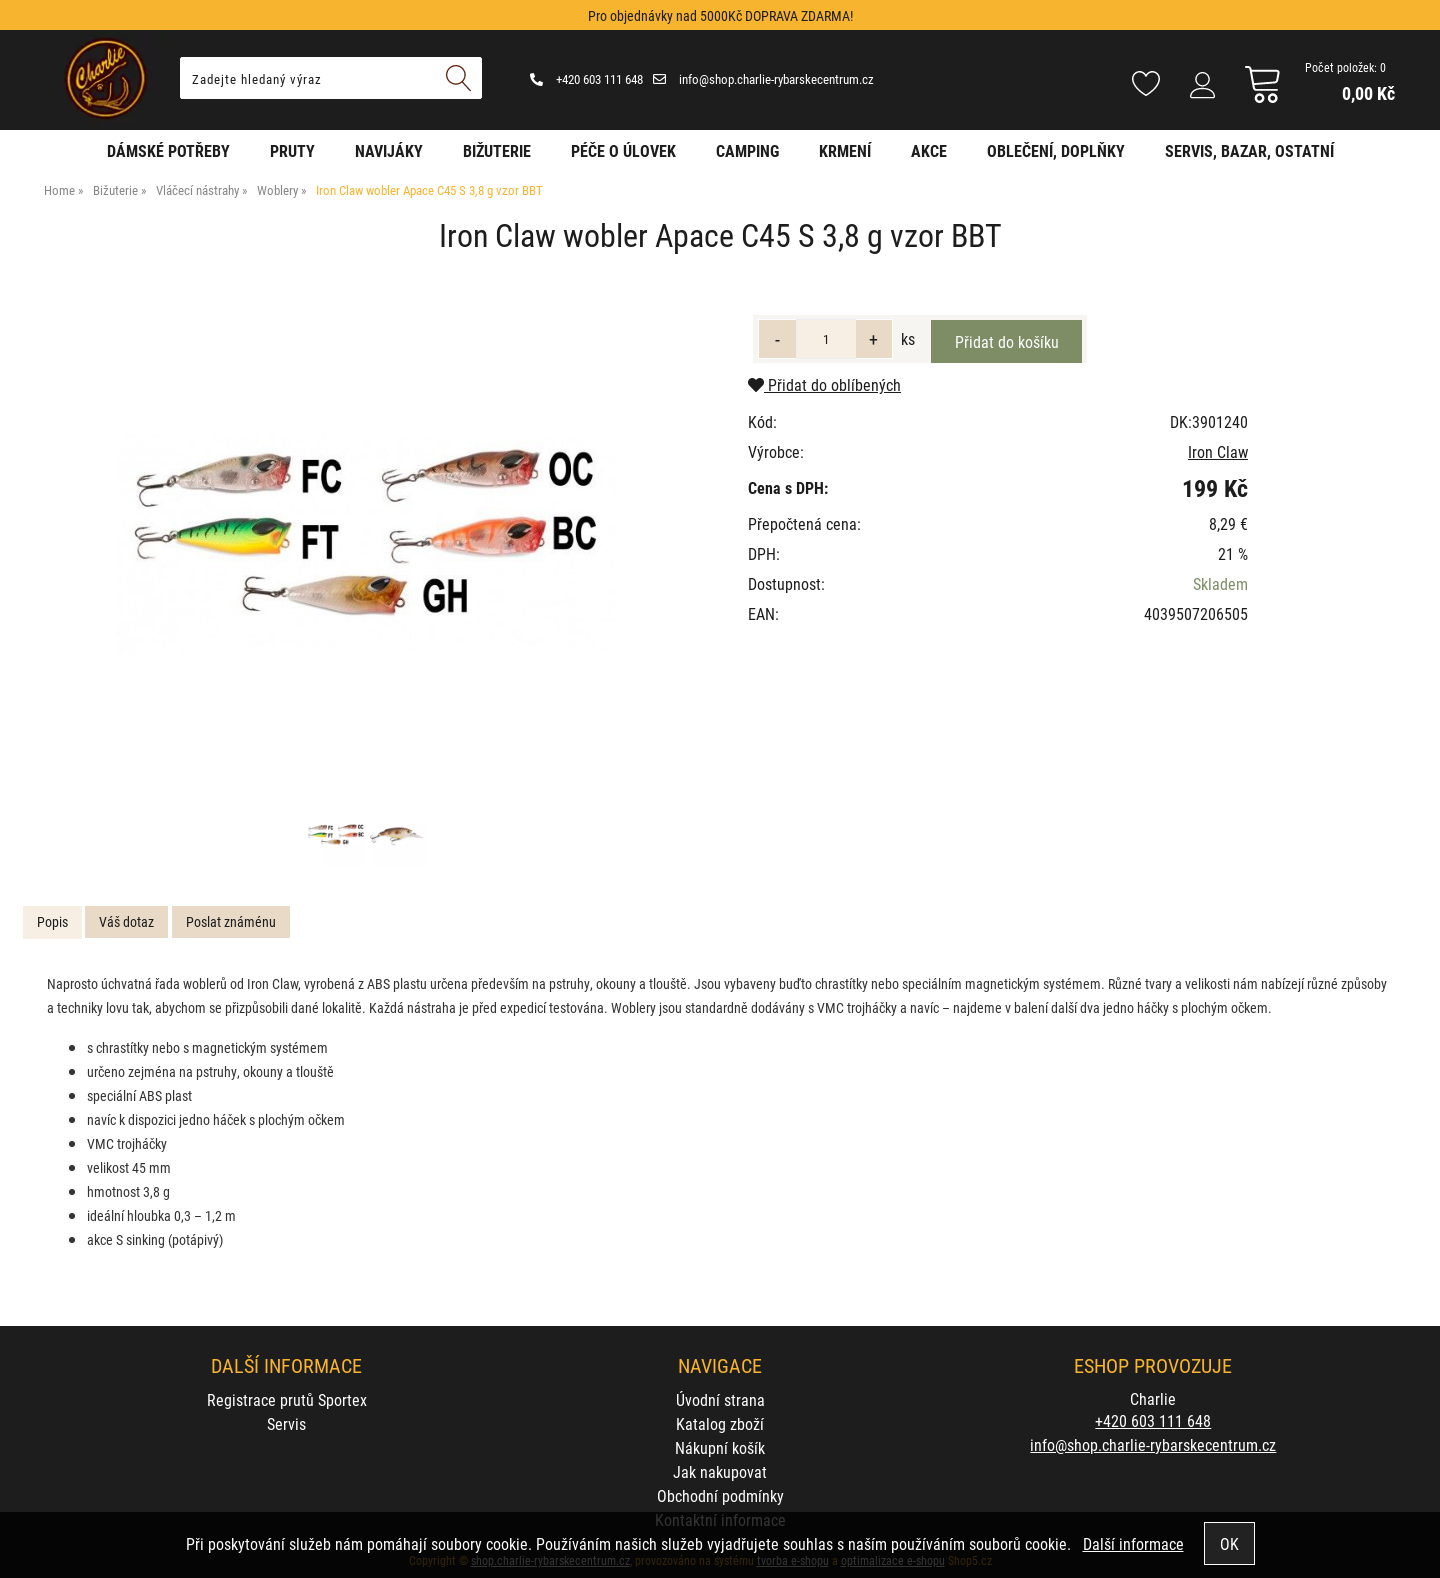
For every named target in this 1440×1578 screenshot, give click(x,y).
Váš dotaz (126, 921)
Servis (286, 1423)
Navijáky (389, 150)
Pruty (292, 150)
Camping (747, 150)
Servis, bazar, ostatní (1249, 150)
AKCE (929, 150)
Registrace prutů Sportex (287, 1399)
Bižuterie (497, 150)
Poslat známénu (231, 921)
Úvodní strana (720, 1399)
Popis (52, 921)
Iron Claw (1218, 451)
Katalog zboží (720, 1423)
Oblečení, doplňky (1056, 150)
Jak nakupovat (720, 1471)
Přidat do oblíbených (824, 384)
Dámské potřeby (168, 150)
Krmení (845, 150)
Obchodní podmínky (720, 1495)
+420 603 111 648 (586, 79)
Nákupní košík (720, 1447)
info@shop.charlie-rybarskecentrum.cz (763, 79)
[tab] (52, 922)
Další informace (1133, 1543)
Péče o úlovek (623, 150)
